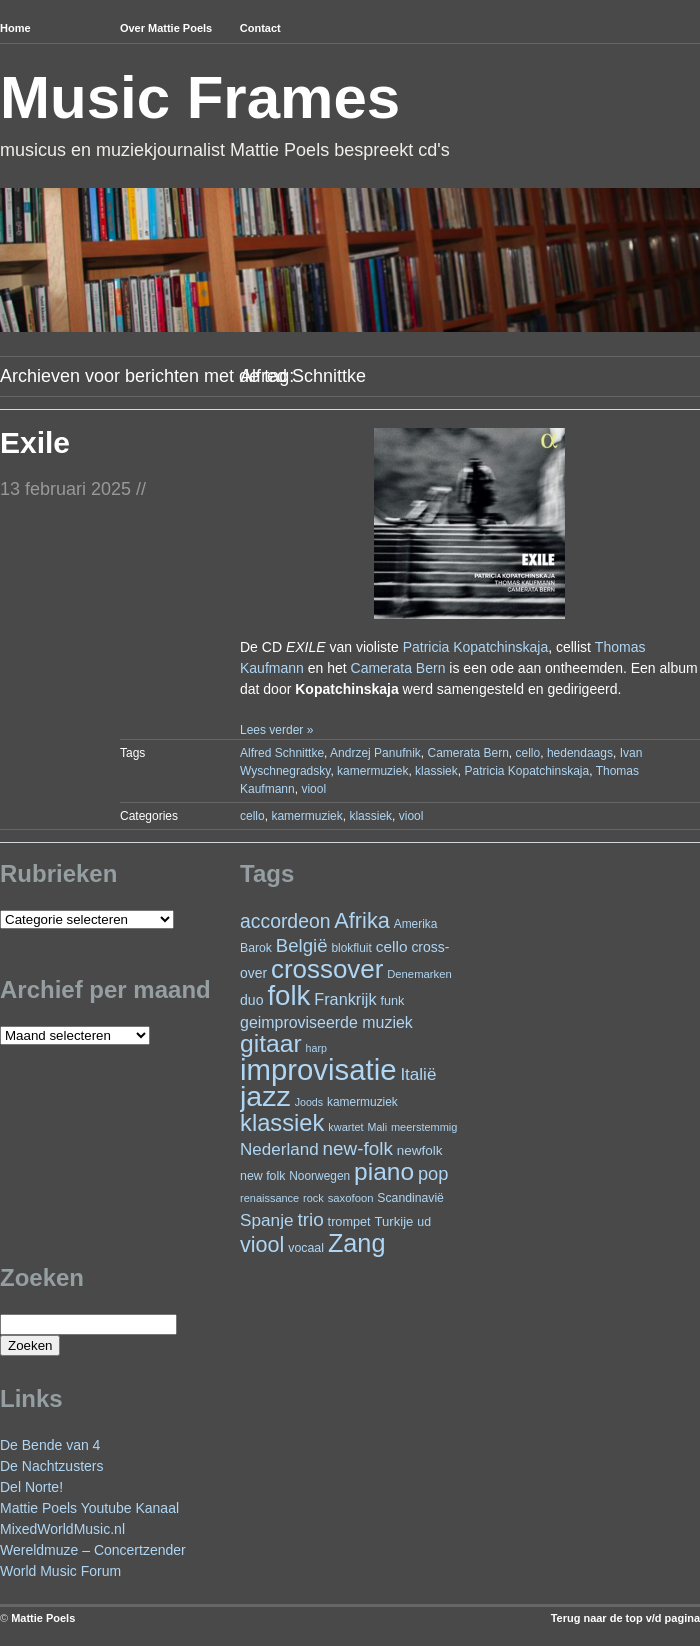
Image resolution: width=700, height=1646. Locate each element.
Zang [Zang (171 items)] (357, 1243)
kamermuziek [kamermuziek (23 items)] (362, 1102)
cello (528, 753)
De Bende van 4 (50, 1445)
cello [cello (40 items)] (392, 946)
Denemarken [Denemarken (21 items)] (419, 974)
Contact (260, 28)
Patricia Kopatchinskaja (476, 647)
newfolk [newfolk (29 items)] (420, 1150)
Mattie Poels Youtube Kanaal (89, 1508)
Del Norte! (31, 1487)
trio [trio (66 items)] (310, 1219)
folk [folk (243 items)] (288, 995)
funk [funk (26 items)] (392, 1001)
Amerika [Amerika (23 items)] (416, 924)
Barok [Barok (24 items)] (256, 948)
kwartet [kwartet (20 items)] (345, 1127)
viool (313, 789)
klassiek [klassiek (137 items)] (282, 1123)
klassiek (436, 771)
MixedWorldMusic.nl (62, 1529)
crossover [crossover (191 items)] (327, 969)
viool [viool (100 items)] (262, 1244)
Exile (35, 442)
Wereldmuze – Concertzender (93, 1550)
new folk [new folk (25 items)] (262, 1176)
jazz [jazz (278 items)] (265, 1096)
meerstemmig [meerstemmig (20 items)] (424, 1127)
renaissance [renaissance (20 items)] (269, 1198)
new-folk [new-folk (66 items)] (358, 1148)
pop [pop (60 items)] (433, 1173)
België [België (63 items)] (302, 945)
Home (15, 28)
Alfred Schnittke (282, 753)
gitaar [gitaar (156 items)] (271, 1043)
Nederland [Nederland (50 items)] (279, 1149)
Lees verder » (276, 730)
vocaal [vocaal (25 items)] (306, 1248)
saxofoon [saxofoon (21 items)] (351, 1198)
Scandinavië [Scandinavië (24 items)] (410, 1198)
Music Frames (200, 97)
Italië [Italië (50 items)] (418, 1074)
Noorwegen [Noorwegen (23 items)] (319, 1176)
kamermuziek (372, 771)
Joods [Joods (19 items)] (309, 1102)
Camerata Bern (398, 668)
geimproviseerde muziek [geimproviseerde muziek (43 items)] (326, 1022)
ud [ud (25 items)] (424, 1222)
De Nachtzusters (51, 1466)
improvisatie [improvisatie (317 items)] (318, 1069)
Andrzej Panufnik (375, 753)
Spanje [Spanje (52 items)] (267, 1220)
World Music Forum (60, 1571)
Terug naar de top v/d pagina (625, 1618)
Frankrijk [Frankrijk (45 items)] (345, 999)
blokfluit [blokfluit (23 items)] (351, 948)
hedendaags (580, 753)
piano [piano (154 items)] (384, 1171)
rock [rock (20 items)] (313, 1198)
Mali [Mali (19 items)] (378, 1127)
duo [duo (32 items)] (252, 1000)
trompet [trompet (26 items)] (349, 1222)
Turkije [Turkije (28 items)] (393, 1221)
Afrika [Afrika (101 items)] (361, 920)
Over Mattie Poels (166, 28)
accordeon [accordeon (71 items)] (285, 921)
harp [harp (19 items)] (316, 1048)
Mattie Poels (43, 1618)
